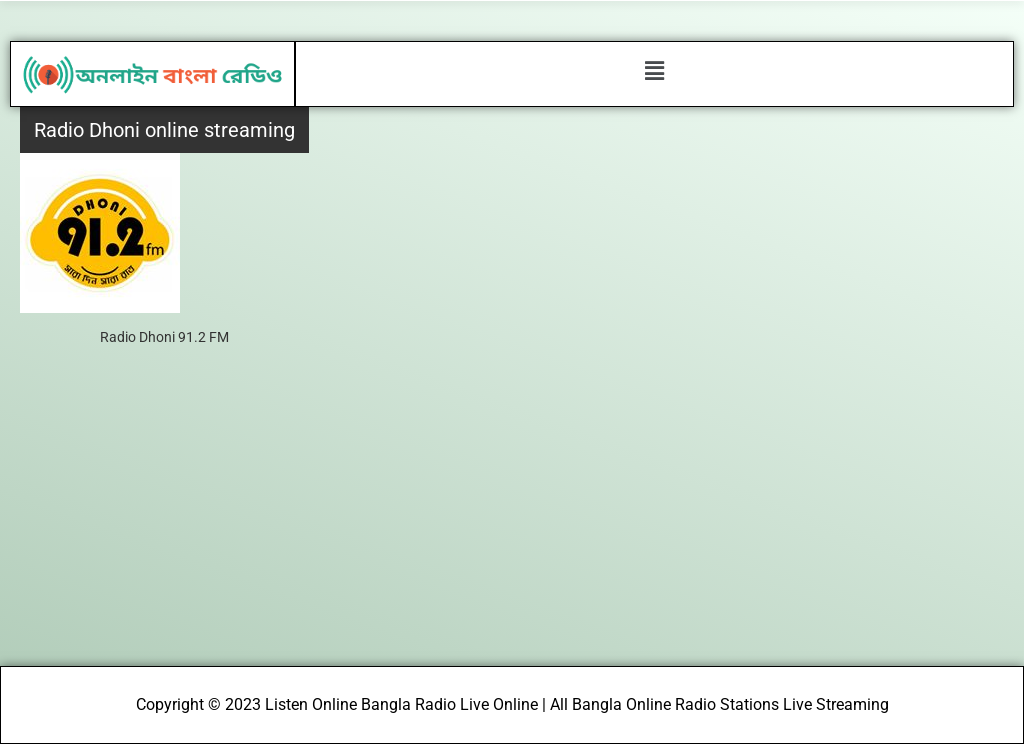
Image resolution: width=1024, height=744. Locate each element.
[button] (654, 71)
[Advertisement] (512, 516)
